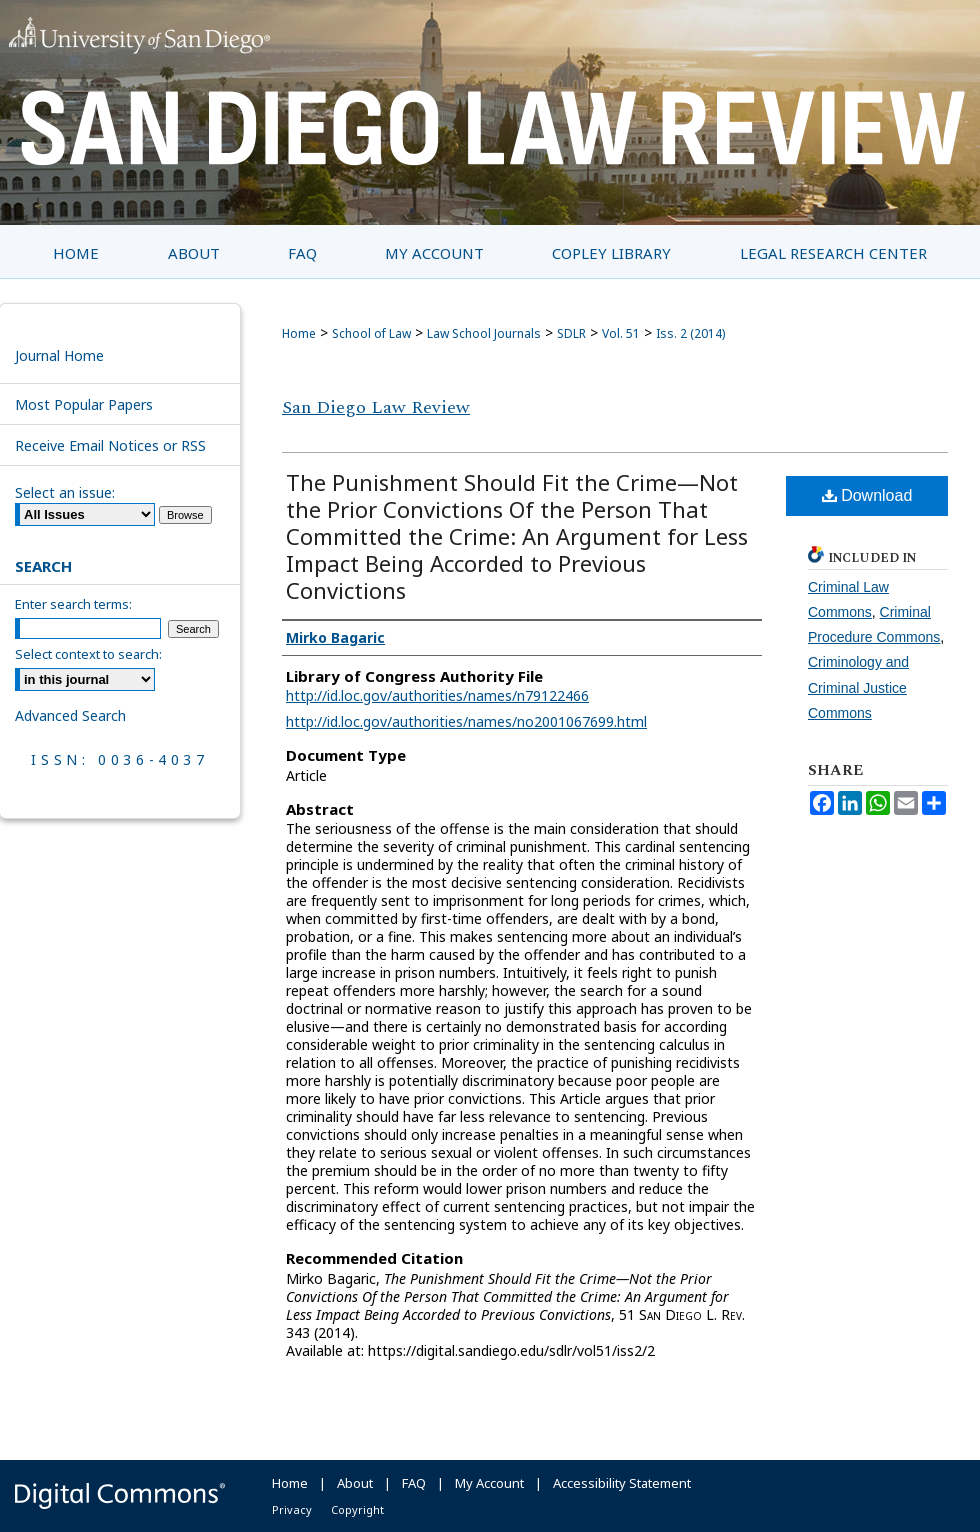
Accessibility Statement (622, 1483)
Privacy (292, 1509)
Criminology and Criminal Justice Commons (858, 687)
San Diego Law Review (376, 407)
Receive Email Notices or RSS (110, 445)
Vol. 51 (621, 333)
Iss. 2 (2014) (690, 333)
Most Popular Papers (84, 404)
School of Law (371, 333)
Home (299, 333)
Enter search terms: (73, 604)
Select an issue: (65, 492)
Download (867, 495)
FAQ (414, 1483)
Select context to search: (88, 654)
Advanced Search (70, 715)
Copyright (357, 1509)
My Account (489, 1483)
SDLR (571, 333)
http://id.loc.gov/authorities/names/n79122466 (437, 695)
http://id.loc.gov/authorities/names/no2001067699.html (466, 721)
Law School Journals (484, 333)
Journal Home (59, 355)
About (355, 1483)
